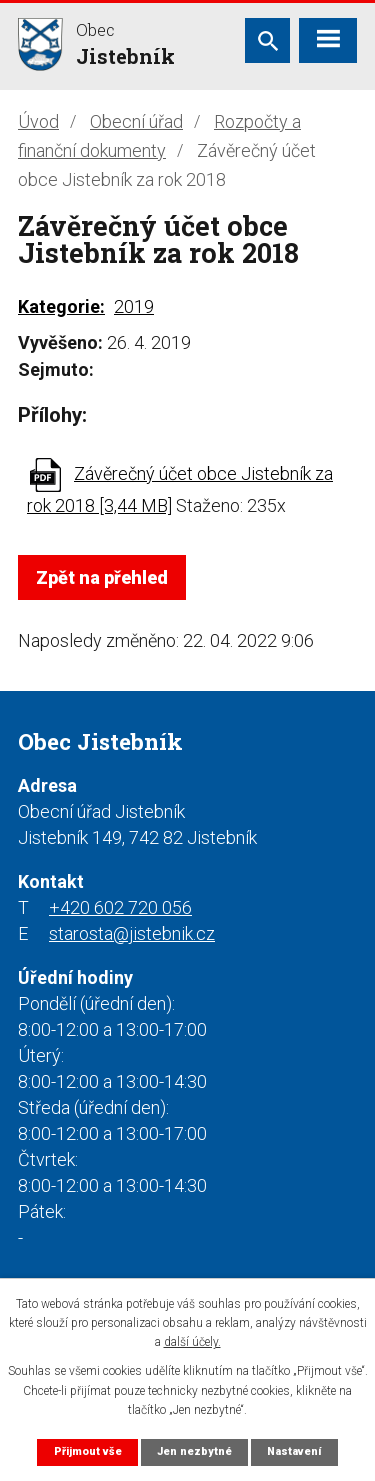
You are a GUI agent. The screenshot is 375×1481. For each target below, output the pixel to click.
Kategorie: (61, 306)
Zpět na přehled (102, 577)
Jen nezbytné (194, 1451)
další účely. (192, 1342)
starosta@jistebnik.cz (132, 933)
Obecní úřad (136, 121)
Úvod (38, 121)
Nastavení (294, 1451)
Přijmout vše (88, 1451)
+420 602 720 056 (120, 907)
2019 (134, 306)
